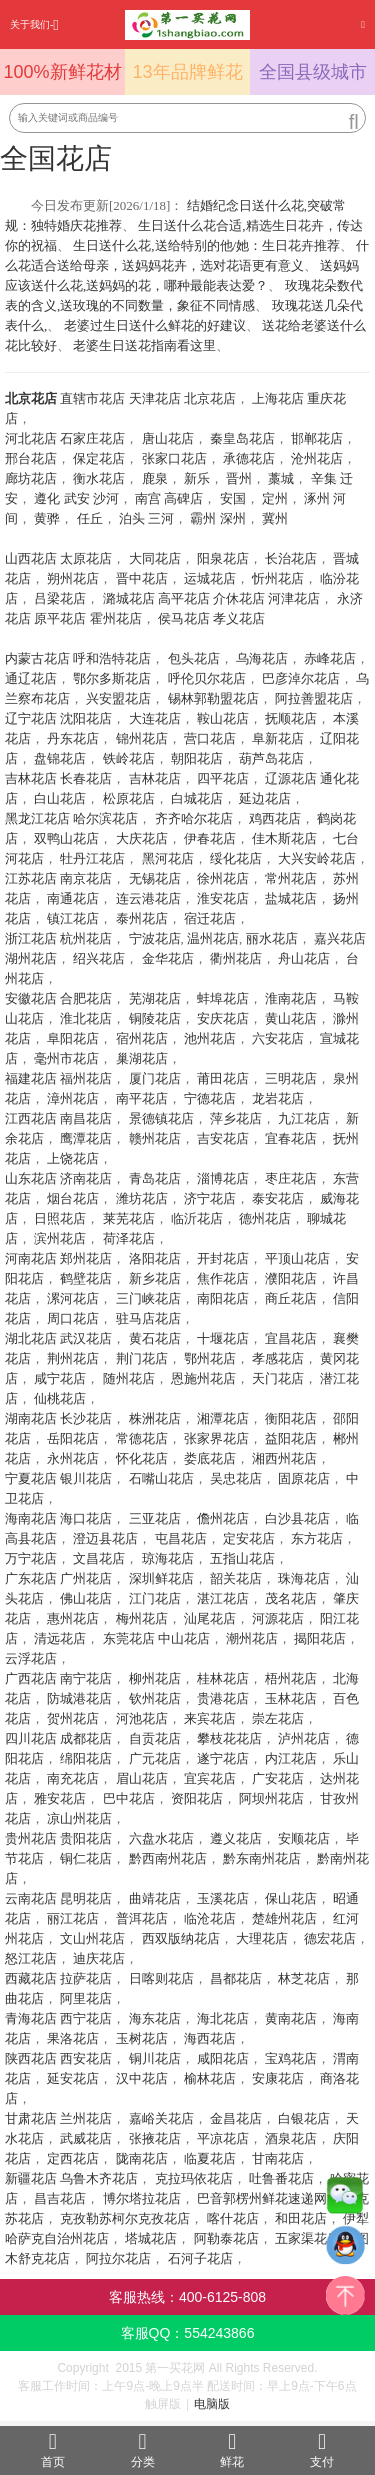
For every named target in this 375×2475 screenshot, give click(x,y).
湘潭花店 (223, 1418)
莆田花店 (223, 1078)
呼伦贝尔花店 (207, 678)
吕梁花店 (60, 598)
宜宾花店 (210, 1778)
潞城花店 (129, 598)
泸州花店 (304, 1738)
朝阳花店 (197, 758)
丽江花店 (73, 1918)
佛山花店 (86, 1598)
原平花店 (60, 618)
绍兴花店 (99, 958)
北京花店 (210, 398)
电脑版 (212, 2404)
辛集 (324, 478)
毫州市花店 (66, 1058)
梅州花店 (142, 1618)
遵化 (47, 498)
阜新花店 (278, 738)
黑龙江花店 (37, 818)
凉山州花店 (79, 1818)
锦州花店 (142, 738)
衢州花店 (236, 958)
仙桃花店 (60, 1398)
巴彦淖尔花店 (301, 678)
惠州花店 (73, 1618)
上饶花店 (73, 1158)
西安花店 (86, 2058)
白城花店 (197, 798)
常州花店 (291, 878)
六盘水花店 (161, 1838)
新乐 (197, 478)
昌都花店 (236, 1978)
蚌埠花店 (223, 998)
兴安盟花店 (118, 698)
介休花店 (239, 598)
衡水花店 (99, 478)
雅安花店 (60, 1798)
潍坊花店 (142, 1198)
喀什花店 (233, 2218)
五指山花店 (242, 1558)
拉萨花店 (86, 1978)
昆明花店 (86, 1898)
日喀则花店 (161, 1978)
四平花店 (223, 778)
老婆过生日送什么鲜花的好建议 (155, 325)
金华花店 (168, 958)
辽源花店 (291, 778)
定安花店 (249, 1538)
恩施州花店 (203, 1378)
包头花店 (194, 658)
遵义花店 (236, 1838)
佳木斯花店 (284, 838)
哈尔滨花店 (105, 818)
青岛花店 (155, 1178)
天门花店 (278, 1378)
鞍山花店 (223, 718)
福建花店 (31, 1078)
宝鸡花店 (291, 2058)
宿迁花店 (210, 918)
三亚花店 (155, 1518)
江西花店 (31, 1118)
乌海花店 (262, 658)
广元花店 (155, 1758)
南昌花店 (86, 1118)
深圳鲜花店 (161, 1578)
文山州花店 (92, 1938)
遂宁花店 (223, 1758)
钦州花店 (155, 1698)
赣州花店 (155, 1138)
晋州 (239, 478)
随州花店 (129, 1378)
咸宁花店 (60, 1378)
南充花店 (73, 1778)
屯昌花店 (181, 1538)
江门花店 (155, 1598)
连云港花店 (148, 898)
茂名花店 (291, 1598)
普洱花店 (142, 1918)
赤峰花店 (330, 658)
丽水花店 (272, 938)
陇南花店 (142, 2158)
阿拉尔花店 (118, 2258)
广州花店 (86, 1578)
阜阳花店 (73, 1038)
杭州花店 (86, 938)
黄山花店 (291, 1018)
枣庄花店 (291, 1178)
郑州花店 (86, 1258)
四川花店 (31, 1738)
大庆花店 (142, 838)
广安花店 (278, 1778)
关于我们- (34, 24)
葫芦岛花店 (271, 758)
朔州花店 (73, 578)
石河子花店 (200, 2258)
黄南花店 (291, 2018)
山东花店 (31, 1178)
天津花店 (155, 398)
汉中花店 (142, 2078)
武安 (77, 498)
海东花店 (155, 2018)
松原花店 (129, 798)
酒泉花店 (291, 2138)
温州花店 (213, 938)
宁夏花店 (31, 1478)
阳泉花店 (223, 558)
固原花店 (304, 1478)
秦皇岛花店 (242, 438)
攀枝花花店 (229, 1738)
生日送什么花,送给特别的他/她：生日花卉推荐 (206, 245)
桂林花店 (223, 1678)
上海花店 (278, 398)
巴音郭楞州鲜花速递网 (262, 2198)
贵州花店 (31, 1838)
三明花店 (291, 1078)
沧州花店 (317, 458)
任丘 (90, 518)
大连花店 (155, 718)
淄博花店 (223, 1178)
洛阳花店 (155, 1258)
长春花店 (86, 778)
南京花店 (86, 878)
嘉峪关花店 (161, 2118)
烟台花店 (73, 1198)
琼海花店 (168, 1558)
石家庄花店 (92, 438)
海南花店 (31, 1518)
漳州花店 (73, 1098)
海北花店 (223, 2018)
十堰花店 (223, 1338)
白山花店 (60, 798)
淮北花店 (86, 1018)
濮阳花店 (291, 1278)
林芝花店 (304, 1978)
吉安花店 (223, 1138)
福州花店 (86, 1078)
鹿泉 (155, 478)
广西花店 (31, 1678)
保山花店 (291, 1898)
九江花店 (304, 1118)
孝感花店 (278, 1358)
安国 (233, 498)
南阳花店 (223, 1298)
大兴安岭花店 (317, 858)
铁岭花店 (129, 758)
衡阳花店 (291, 1418)
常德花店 (142, 1438)
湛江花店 (223, 1598)
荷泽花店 (129, 1238)
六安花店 (278, 1038)
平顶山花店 (297, 1258)
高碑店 (183, 498)
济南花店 (86, 1178)
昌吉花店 (60, 2198)
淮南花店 (291, 998)
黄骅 (47, 518)
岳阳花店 (73, 1438)
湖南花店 (31, 1418)
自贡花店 (155, 1738)
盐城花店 (291, 898)
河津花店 (294, 598)
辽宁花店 (31, 718)
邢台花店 (31, 458)
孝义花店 (239, 618)
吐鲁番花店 (281, 2178)
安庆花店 (223, 1018)
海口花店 (86, 1518)
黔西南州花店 (168, 1858)
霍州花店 (116, 618)
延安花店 (73, 2078)
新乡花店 (155, 1278)
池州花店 (210, 1038)
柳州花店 (155, 1678)
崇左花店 (278, 1718)
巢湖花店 (142, 1058)
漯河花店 (73, 1298)
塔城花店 (151, 2238)
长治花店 (291, 558)
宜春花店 (291, 1138)
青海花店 (31, 2018)
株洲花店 (155, 1418)
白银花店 (304, 2118)
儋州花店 (223, 1518)
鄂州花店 (210, 1358)
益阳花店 (291, 1438)
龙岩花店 (278, 1098)
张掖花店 (155, 2138)
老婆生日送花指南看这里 (144, 345)
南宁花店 (86, 1678)
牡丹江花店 (92, 858)
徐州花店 (223, 878)
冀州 (275, 518)
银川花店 (86, 1478)
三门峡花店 (148, 1298)
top (345, 2300)
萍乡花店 (236, 1118)
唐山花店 (168, 438)
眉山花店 (142, 1778)
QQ (345, 2250)
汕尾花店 (210, 1618)
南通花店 (73, 898)
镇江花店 (73, 918)
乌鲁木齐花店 (99, 2178)
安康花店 (278, 2078)
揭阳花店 (320, 1638)
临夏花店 (210, 2158)
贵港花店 (223, 1698)
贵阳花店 (86, 1838)
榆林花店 (210, 2078)
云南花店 (31, 1898)
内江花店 (291, 1758)
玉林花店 (291, 1698)
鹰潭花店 (86, 1138)
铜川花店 (155, 2058)
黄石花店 (155, 1338)
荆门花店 (142, 1358)
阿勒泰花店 (226, 2238)
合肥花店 (86, 998)
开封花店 (223, 1258)
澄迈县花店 (105, 1538)
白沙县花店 (297, 1518)
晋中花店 (142, 578)
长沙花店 (86, 1418)
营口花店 (210, 738)
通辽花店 (31, 678)
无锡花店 (155, 878)
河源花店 (278, 1618)
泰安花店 (278, 1198)
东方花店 (317, 1538)
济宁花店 (210, 1198)
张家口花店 (174, 458)
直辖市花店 (92, 398)
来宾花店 (210, 1718)
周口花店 (73, 1318)
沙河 (106, 498)
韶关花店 (236, 1578)
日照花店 (60, 1218)
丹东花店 (73, 738)
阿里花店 (86, 1998)
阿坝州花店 (271, 1798)
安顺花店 (304, 1838)
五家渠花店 (307, 2238)
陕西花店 (31, 2058)
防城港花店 (79, 1698)
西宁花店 (86, 2018)
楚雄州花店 (284, 1918)
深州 (233, 518)
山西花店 (31, 558)
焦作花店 (223, 1278)
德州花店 (265, 1218)
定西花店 (73, 2158)
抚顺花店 (291, 718)
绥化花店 (236, 858)
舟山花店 (304, 958)
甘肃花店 (31, 2118)
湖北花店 (31, 1338)
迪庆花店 (99, 1958)
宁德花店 (210, 1098)
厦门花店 (155, 1078)
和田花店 (301, 2218)
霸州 (203, 518)
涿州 (317, 498)
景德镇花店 (161, 1118)
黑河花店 (168, 858)
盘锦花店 (60, 758)
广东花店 (31, 1578)
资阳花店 (197, 1798)
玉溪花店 (223, 1898)
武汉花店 (86, 1338)
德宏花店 (330, 1938)
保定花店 (99, 458)
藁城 (281, 478)
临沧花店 (210, 1918)
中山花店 (184, 1638)
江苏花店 (31, 878)
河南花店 (31, 1258)
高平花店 (184, 598)
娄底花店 (210, 1458)
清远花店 (60, 1638)
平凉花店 (223, 2138)
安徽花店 (31, 998)
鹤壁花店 (86, 1278)
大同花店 (155, 558)
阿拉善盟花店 (314, 698)
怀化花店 (142, 1458)
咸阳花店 (223, 2058)
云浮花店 (31, 1658)
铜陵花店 (155, 1018)
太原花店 (86, 558)
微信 (345, 2200)
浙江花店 (31, 938)
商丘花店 (291, 1298)
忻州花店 (278, 578)
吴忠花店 (236, 1478)
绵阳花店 (86, 1758)
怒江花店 (31, 1958)
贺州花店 (73, 1718)
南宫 (148, 498)
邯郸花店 (317, 438)
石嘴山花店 (161, 1478)
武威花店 (86, 2138)
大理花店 (262, 1938)
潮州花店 (252, 1638)
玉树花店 (142, 2038)
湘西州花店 (284, 1458)
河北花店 (31, 438)
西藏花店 (31, 1978)
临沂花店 (197, 1218)
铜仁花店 (86, 1858)
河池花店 (142, 1718)
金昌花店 (236, 2118)
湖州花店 (31, 958)
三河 (161, 518)
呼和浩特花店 (112, 658)
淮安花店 (223, 898)
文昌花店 (99, 1558)
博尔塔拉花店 (142, 2198)
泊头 (132, 518)
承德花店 (249, 458)
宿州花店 (142, 1038)
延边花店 (265, 798)
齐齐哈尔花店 (194, 818)
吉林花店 (31, 778)
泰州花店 (142, 918)
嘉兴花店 (340, 938)
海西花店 (210, 2038)
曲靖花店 (155, 1898)
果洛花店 (73, 2038)
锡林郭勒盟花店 (213, 698)
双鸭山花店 (66, 838)
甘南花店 (278, 2158)
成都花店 (86, 1738)
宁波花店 (155, 938)
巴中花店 (129, 1798)
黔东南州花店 (262, 1858)
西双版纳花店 (181, 1938)
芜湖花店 (155, 998)
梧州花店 (291, 1678)
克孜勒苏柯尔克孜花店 (125, 2218)
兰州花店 (86, 2118)
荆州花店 (73, 1358)
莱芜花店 (129, 1218)
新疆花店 (31, 2178)
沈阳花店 (86, 718)
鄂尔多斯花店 (112, 678)
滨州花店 (60, 1238)
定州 (275, 498)
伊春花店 (210, 838)
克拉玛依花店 (194, 2178)
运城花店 (210, 578)
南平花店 (142, 1098)
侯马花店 (184, 618)
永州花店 (73, 1458)
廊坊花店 (31, 478)
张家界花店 (216, 1438)
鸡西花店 (275, 818)
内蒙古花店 (37, 658)
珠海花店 (304, 1578)
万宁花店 (31, 1558)
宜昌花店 (291, 1338)
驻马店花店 (148, 1318)
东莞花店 (129, 1638)
